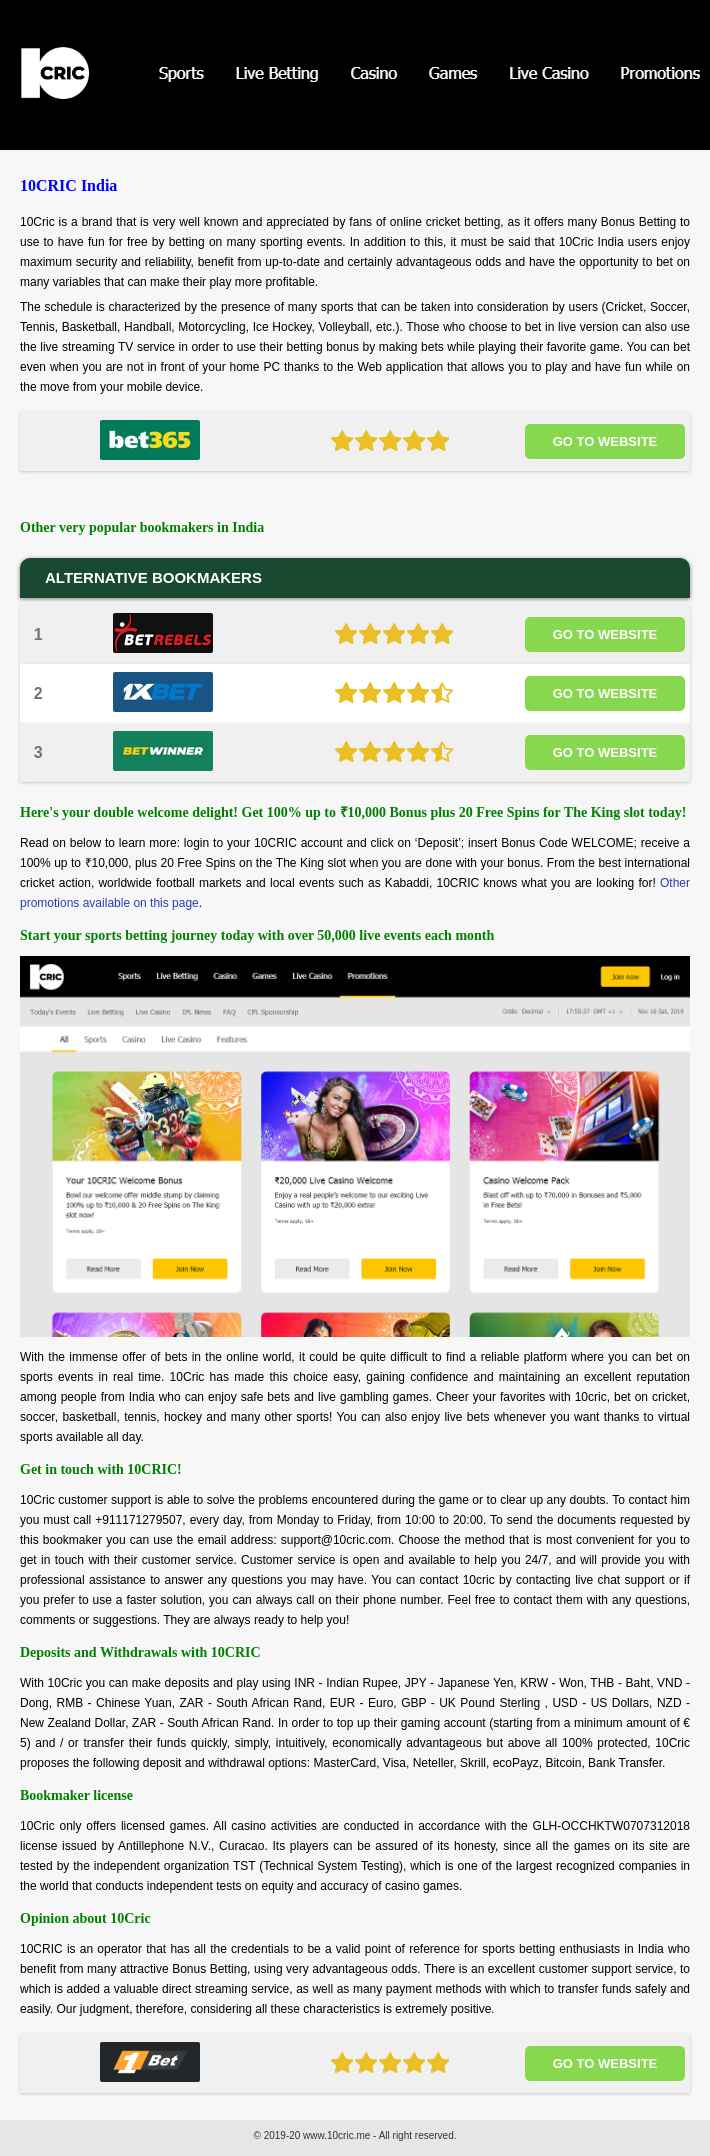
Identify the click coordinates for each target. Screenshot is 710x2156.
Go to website (605, 441)
